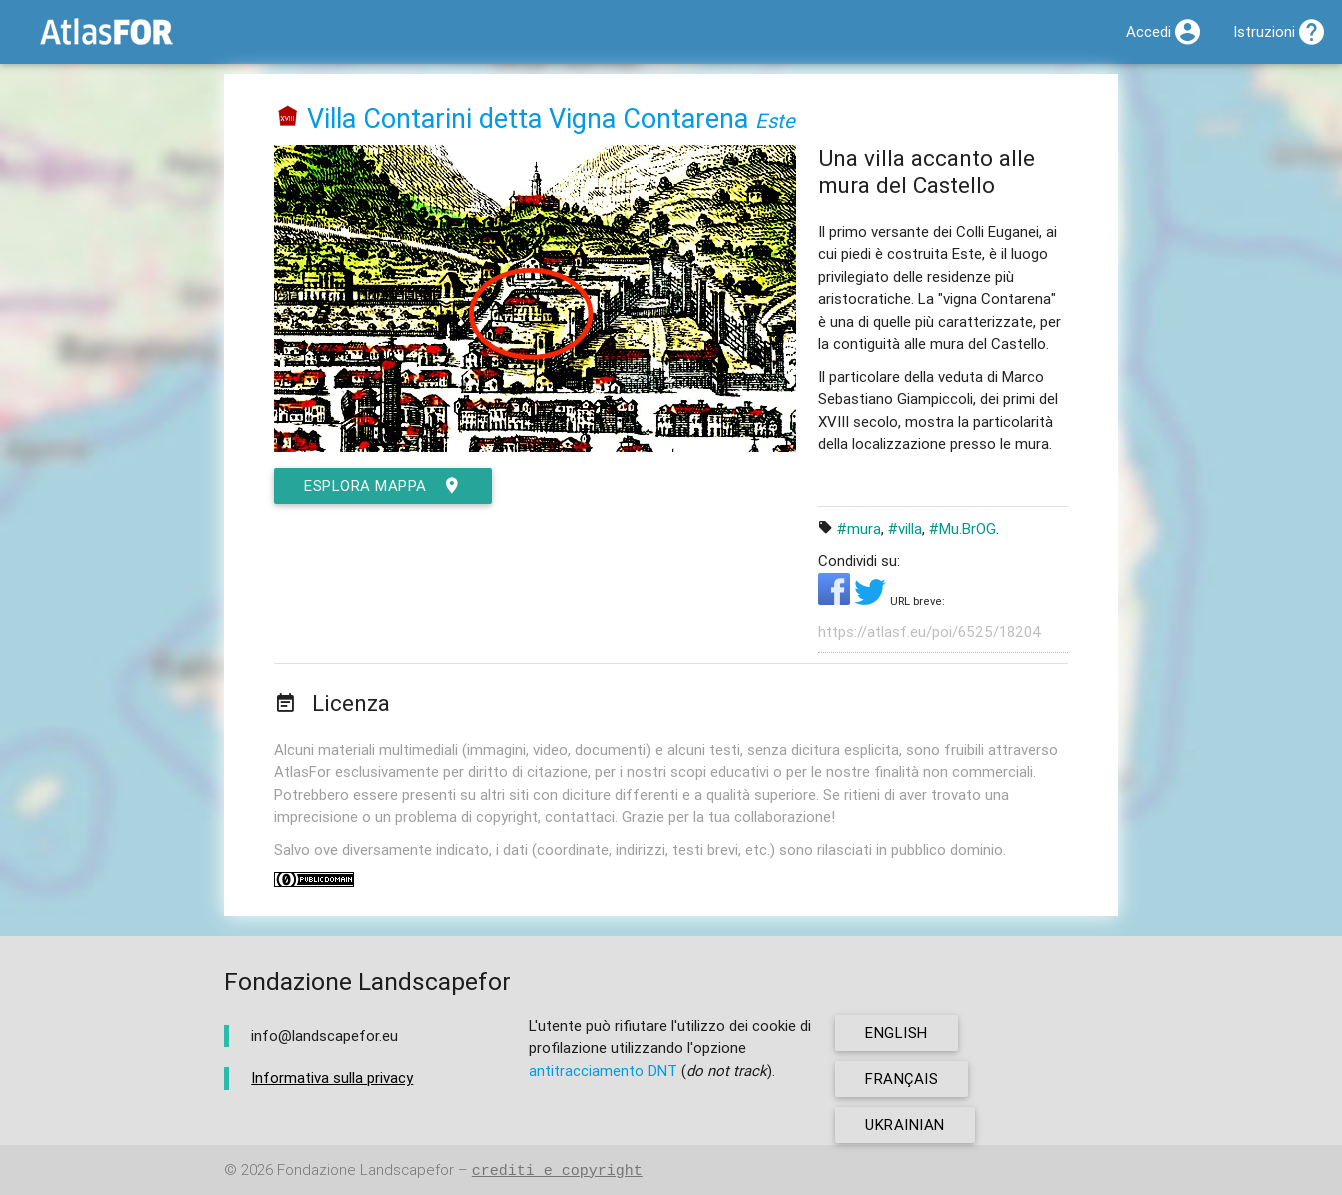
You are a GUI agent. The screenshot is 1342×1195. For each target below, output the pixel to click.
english (896, 1032)
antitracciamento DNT (603, 1070)
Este (775, 120)
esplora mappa (383, 486)
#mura (859, 528)
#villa (905, 528)
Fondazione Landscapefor (365, 1170)
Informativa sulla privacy (332, 1077)
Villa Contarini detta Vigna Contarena (527, 118)
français (901, 1078)
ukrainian (905, 1124)
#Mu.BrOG (962, 528)
